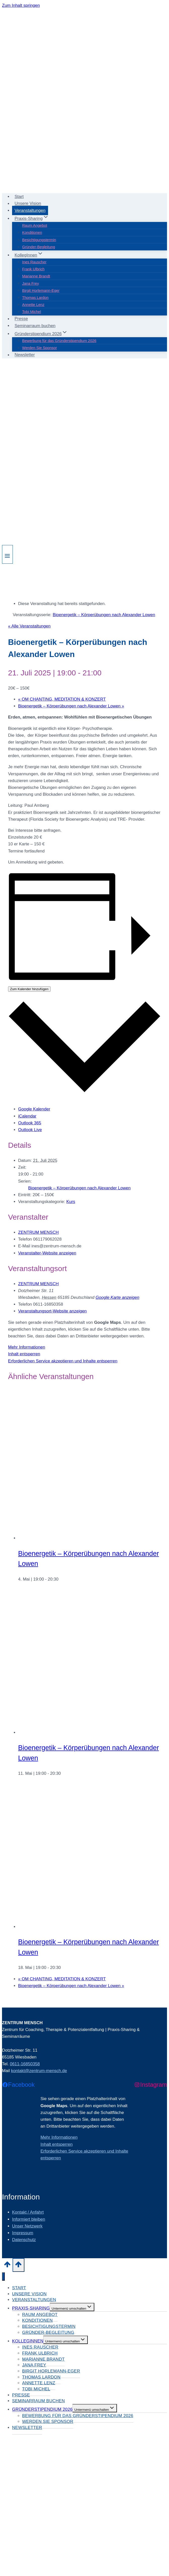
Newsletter (25, 355)
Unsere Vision (28, 203)
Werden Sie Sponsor (39, 348)
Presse (21, 319)
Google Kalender (34, 1109)
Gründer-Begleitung (38, 247)
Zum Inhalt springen (21, 5)
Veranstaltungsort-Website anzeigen (52, 1311)
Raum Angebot (34, 225)
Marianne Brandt (36, 276)
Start (19, 196)
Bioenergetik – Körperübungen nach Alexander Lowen (71, 706)
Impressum (22, 2232)
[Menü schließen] (3, 2276)
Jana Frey (30, 283)
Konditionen (32, 232)
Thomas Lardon (35, 297)
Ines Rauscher (34, 262)
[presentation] (93, 1538)
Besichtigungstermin (39, 240)
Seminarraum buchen (35, 325)
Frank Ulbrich (33, 269)
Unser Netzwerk (27, 2226)
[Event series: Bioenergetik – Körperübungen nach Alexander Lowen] (61, 1579)
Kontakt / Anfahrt (28, 2212)
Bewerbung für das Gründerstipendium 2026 (59, 340)
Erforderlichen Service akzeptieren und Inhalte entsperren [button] (62, 1361)
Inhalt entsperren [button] (24, 1354)
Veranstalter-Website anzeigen (47, 1253)
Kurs (70, 1201)
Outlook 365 (29, 1123)
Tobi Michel (31, 311)
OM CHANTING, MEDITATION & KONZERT (62, 699)
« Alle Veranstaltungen (29, 626)
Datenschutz (24, 2239)
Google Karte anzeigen (117, 1297)
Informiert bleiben (28, 2219)
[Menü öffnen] (7, 554)
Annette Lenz (33, 304)
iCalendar (27, 1116)
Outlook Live (30, 1129)
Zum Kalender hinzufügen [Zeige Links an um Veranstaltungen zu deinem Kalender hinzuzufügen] (29, 989)
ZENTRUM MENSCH (38, 1232)
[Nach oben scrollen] (7, 2266)
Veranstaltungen (30, 210)
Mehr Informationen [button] (26, 1347)
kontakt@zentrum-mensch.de (39, 2070)
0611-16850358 (25, 2064)
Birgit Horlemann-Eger (40, 290)
